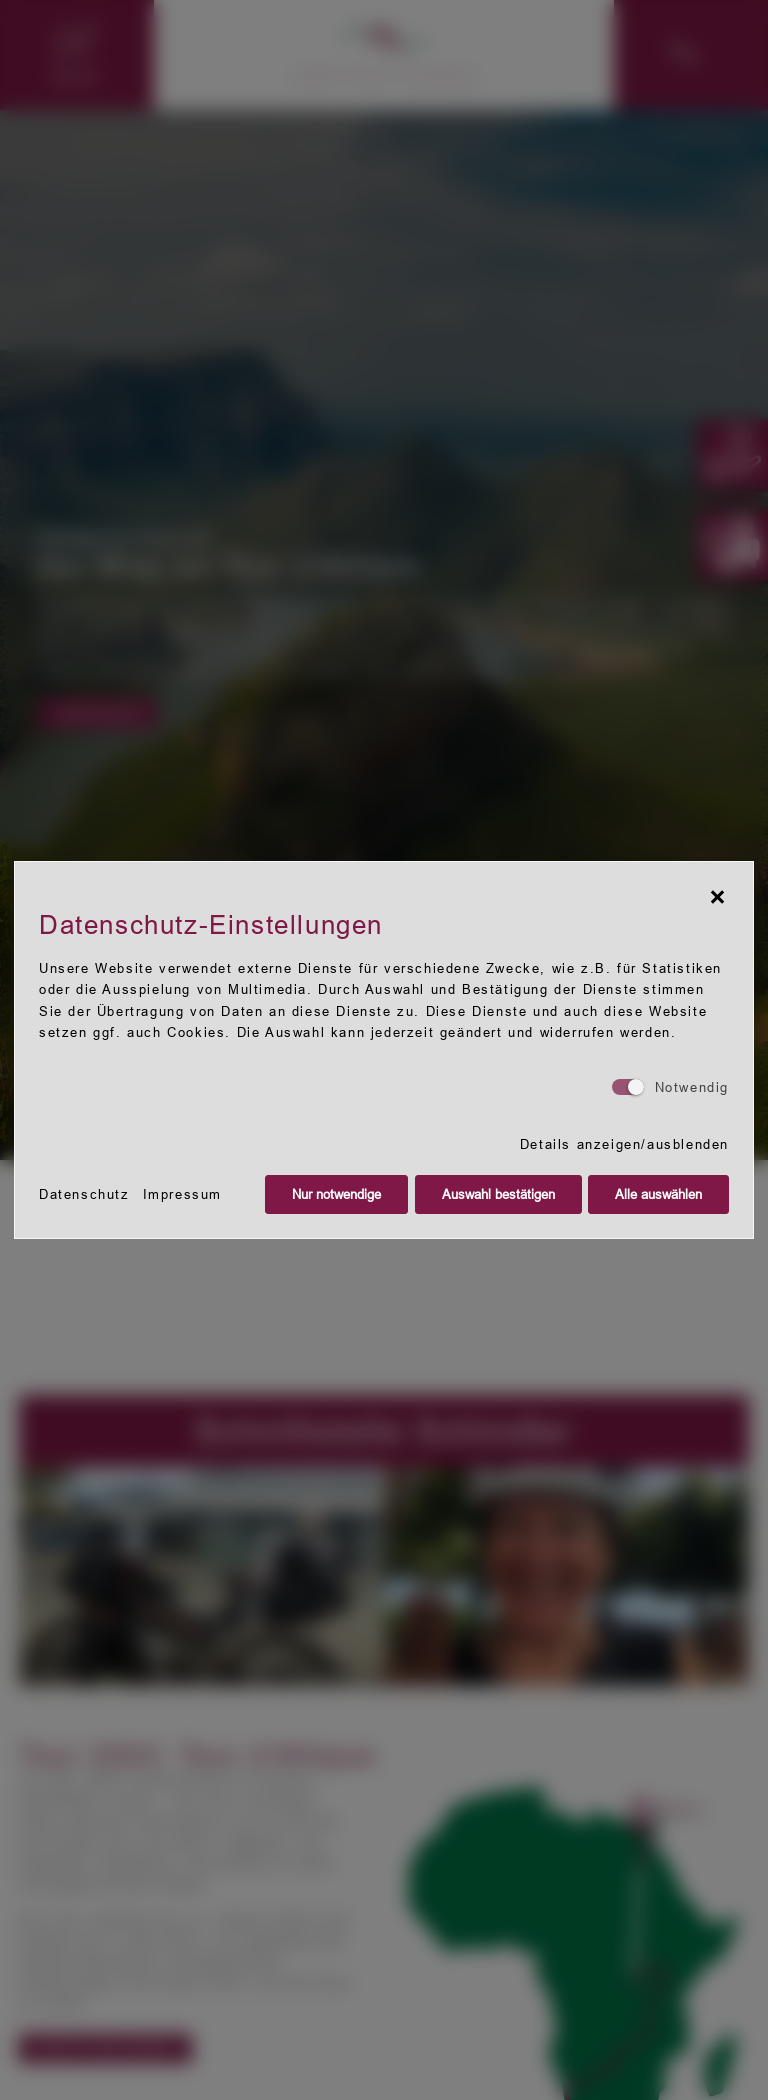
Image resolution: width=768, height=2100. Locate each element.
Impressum (182, 1194)
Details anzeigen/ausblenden (624, 1144)
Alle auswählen (658, 1194)
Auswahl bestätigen (498, 1194)
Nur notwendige (336, 1194)
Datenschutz (84, 1194)
